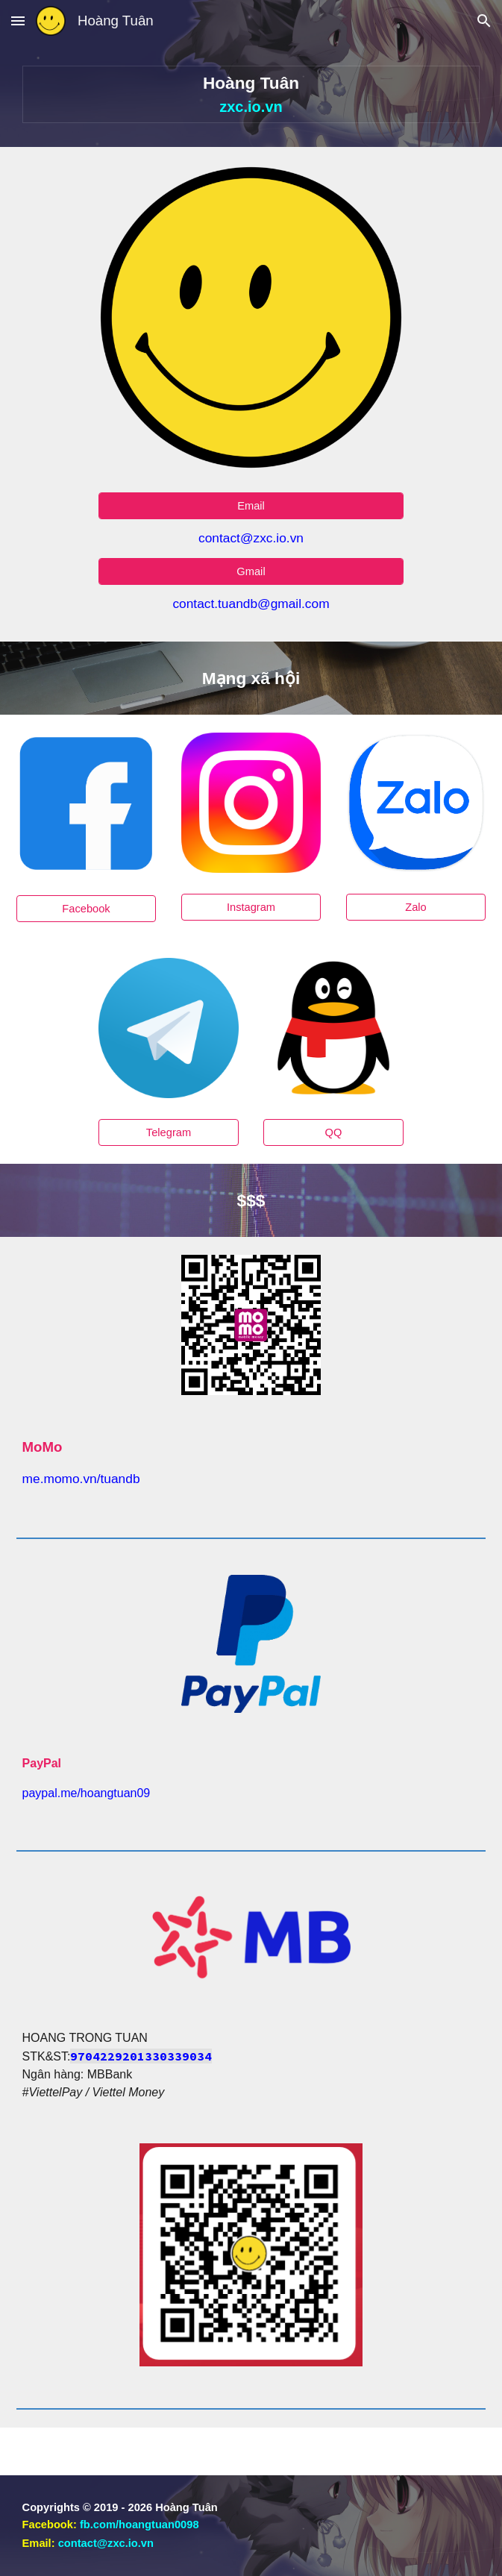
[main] (251, 94)
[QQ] (333, 1133)
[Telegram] (168, 1133)
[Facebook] (86, 909)
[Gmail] (251, 571)
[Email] (251, 506)
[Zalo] (416, 907)
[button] (18, 20)
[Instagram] (251, 907)
